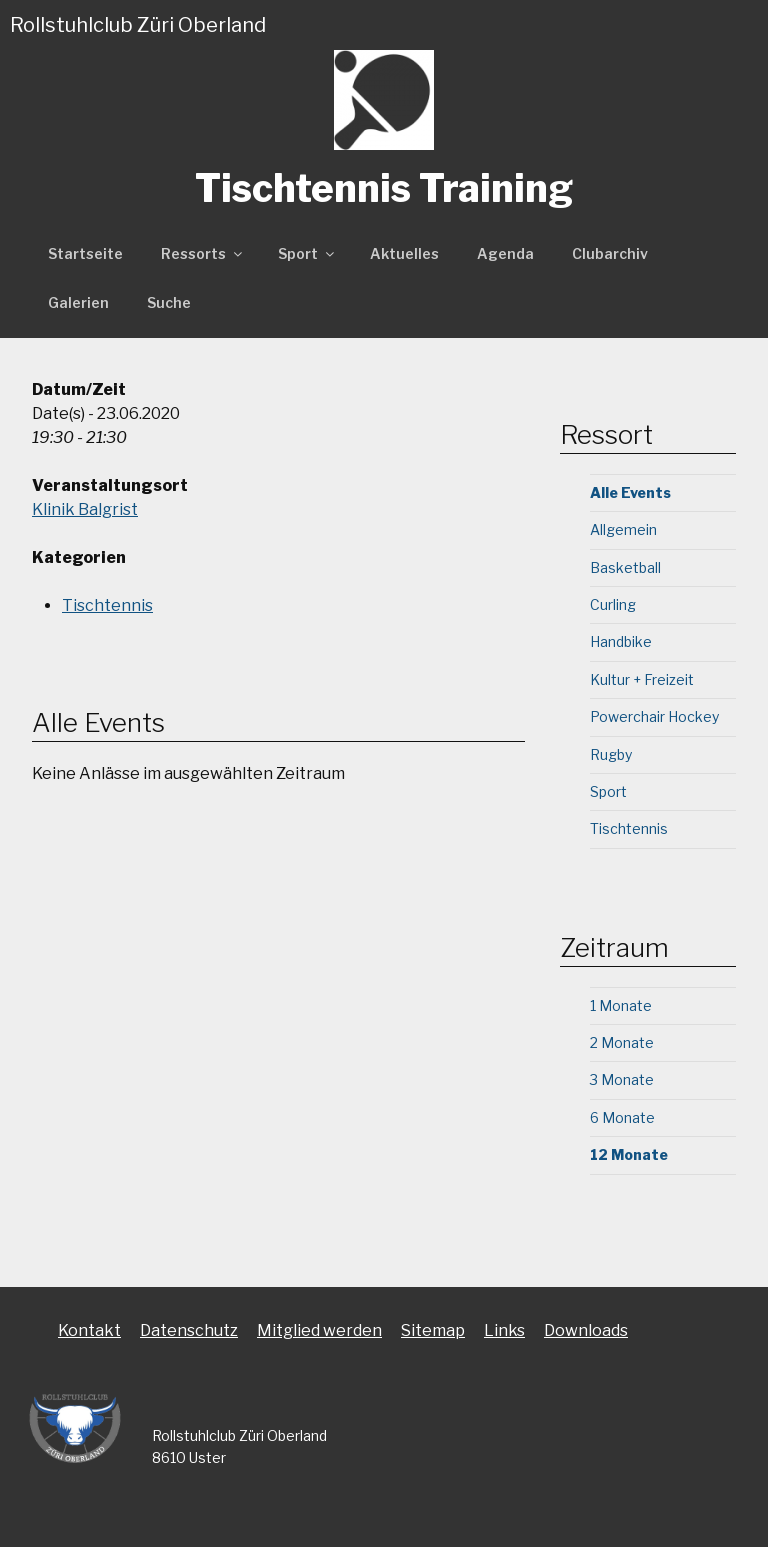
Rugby (611, 754)
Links (504, 1330)
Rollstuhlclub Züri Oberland (138, 25)
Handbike (621, 641)
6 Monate (622, 1117)
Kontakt (89, 1330)
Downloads (586, 1330)
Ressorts (203, 253)
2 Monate (622, 1042)
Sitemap (433, 1330)
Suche (169, 302)
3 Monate (622, 1079)
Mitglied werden (319, 1330)
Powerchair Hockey (654, 716)
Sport (307, 253)
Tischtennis (107, 605)
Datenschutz (189, 1330)
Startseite (85, 253)
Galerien (78, 302)
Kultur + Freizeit (642, 679)
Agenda (505, 253)
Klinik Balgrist (85, 509)
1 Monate (621, 1005)
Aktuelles (404, 253)
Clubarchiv (610, 253)
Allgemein (623, 529)
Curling (613, 604)
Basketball (625, 567)
